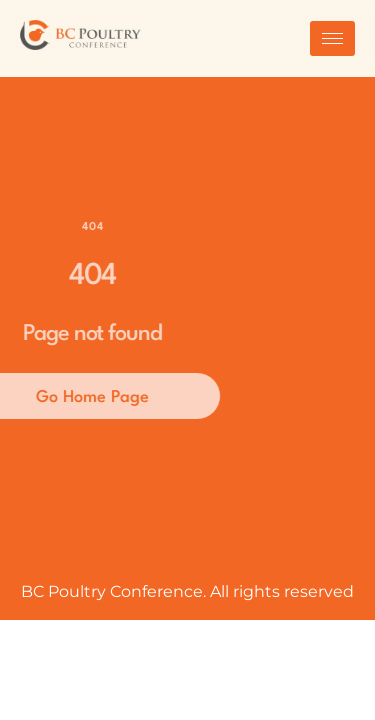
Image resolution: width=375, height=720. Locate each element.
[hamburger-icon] (332, 38)
